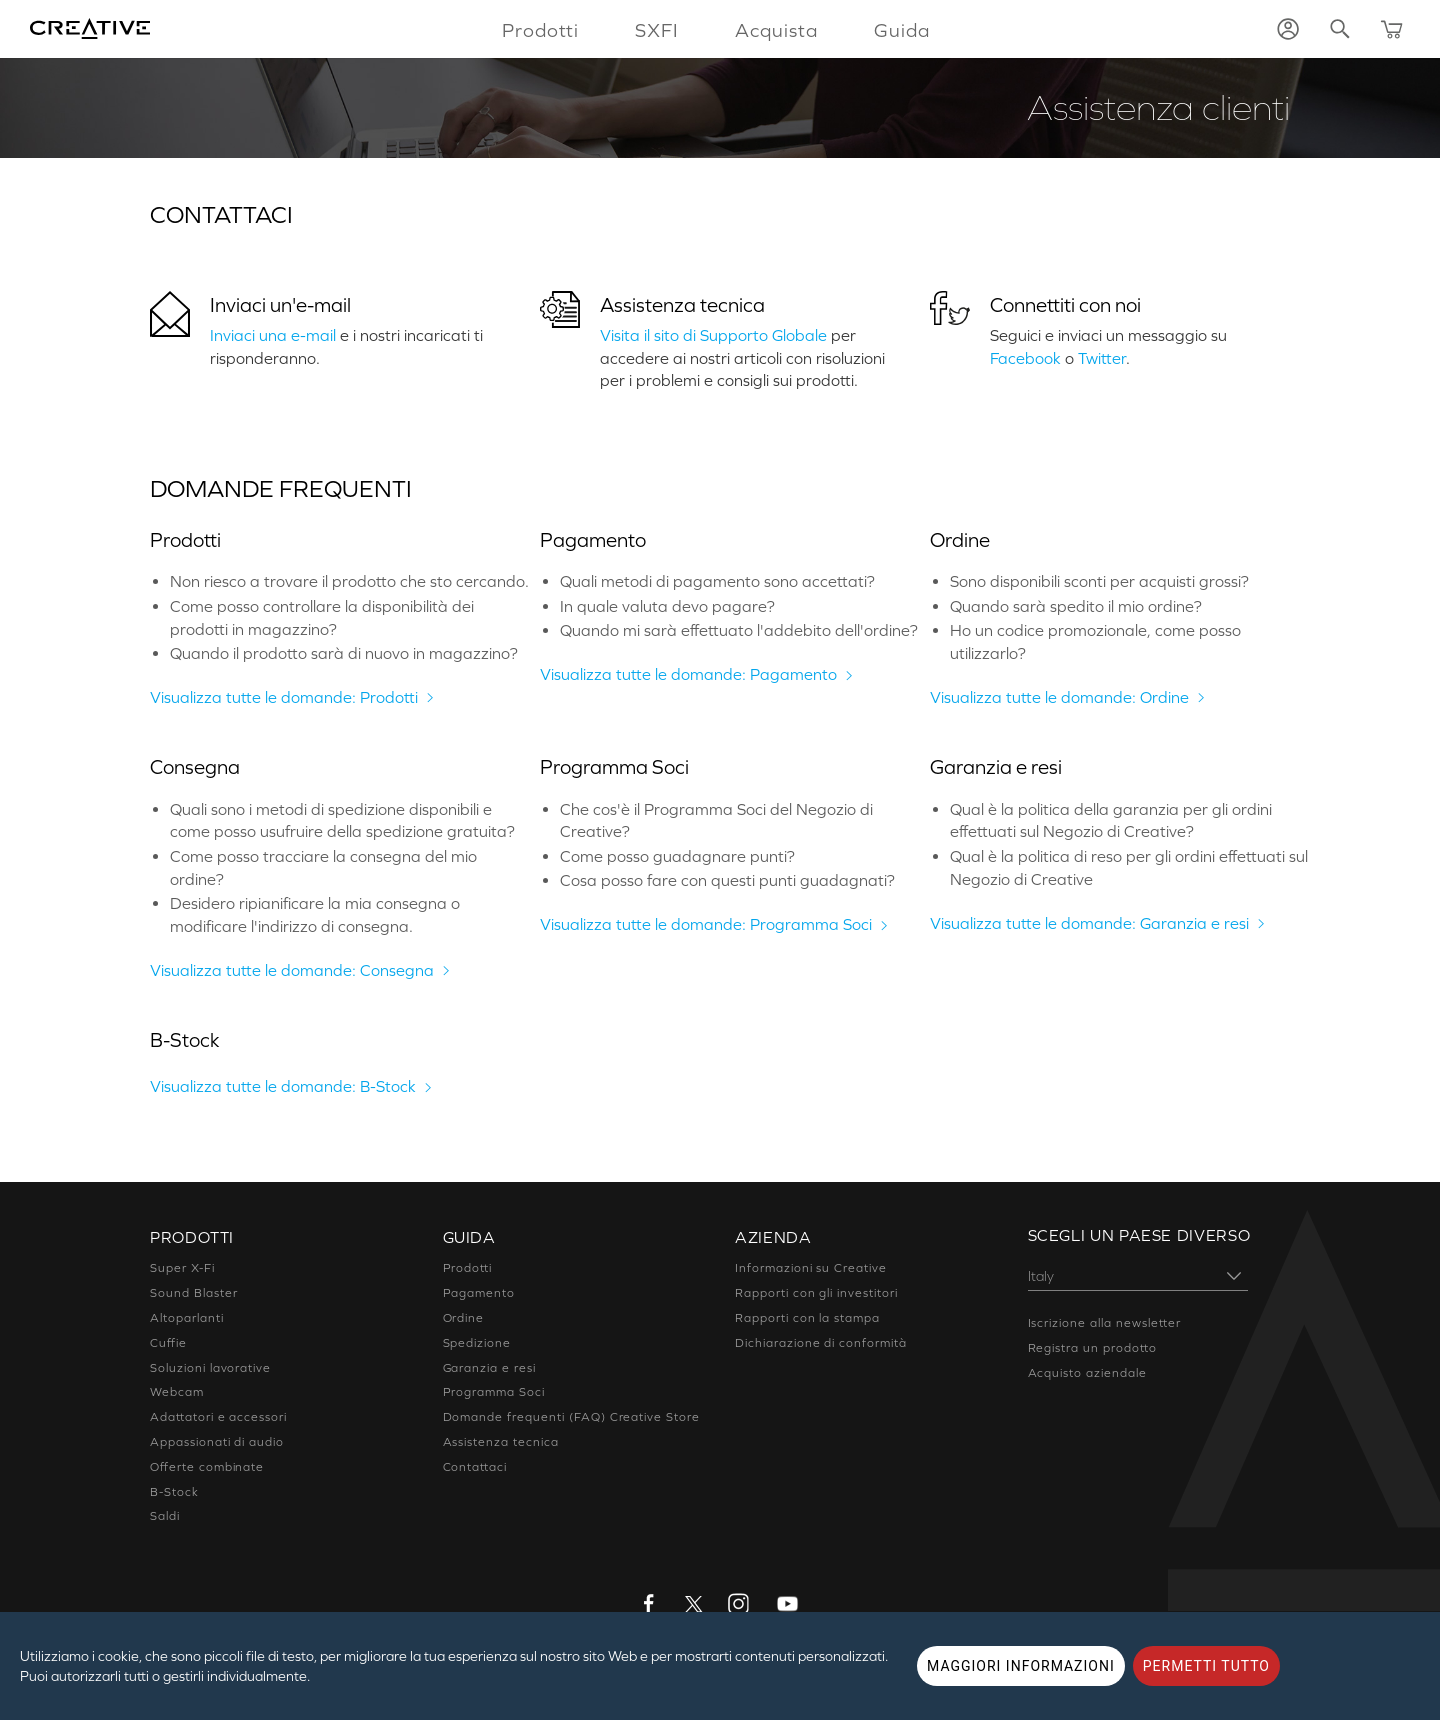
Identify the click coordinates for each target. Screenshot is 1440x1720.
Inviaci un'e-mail (280, 305)
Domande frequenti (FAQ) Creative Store (571, 1417)
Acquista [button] (776, 30)
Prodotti (468, 1268)
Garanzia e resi (489, 1368)
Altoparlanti (187, 1318)
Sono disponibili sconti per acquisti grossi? (1099, 581)
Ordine (464, 1318)
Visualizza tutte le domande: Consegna (292, 970)
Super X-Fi (182, 1268)
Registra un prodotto (1092, 1348)
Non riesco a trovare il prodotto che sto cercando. (349, 581)
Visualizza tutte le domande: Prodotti (284, 697)
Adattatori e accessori (218, 1417)
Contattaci (475, 1467)
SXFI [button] (657, 30)
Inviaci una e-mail (273, 335)
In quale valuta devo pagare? (667, 606)
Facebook (1025, 358)
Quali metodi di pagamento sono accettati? (717, 581)
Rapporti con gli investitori (816, 1293)
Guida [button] (902, 30)
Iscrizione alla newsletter (1104, 1323)
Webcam (177, 1392)
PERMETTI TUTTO (1206, 1666)
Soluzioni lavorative (210, 1368)
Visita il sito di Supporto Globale (713, 335)
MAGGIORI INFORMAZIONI (1021, 1666)
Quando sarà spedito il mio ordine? (1076, 606)
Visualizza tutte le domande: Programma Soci (706, 924)
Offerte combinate (207, 1467)
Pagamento (479, 1293)
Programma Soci (494, 1392)
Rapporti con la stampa (807, 1318)
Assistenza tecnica (682, 305)
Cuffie (168, 1343)
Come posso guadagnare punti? (677, 856)
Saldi (165, 1516)
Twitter (1102, 358)
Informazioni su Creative (811, 1268)
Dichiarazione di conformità (821, 1343)
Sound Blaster (193, 1293)
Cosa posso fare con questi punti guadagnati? (727, 880)
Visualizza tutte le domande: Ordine (1059, 697)
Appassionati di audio (217, 1442)
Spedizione (477, 1343)
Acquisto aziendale (1087, 1373)
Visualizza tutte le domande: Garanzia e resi (1089, 923)
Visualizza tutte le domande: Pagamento (688, 674)
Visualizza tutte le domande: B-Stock (283, 1086)
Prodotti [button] (540, 30)
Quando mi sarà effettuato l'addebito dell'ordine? (739, 630)
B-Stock (174, 1492)
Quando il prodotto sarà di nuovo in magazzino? (344, 653)
